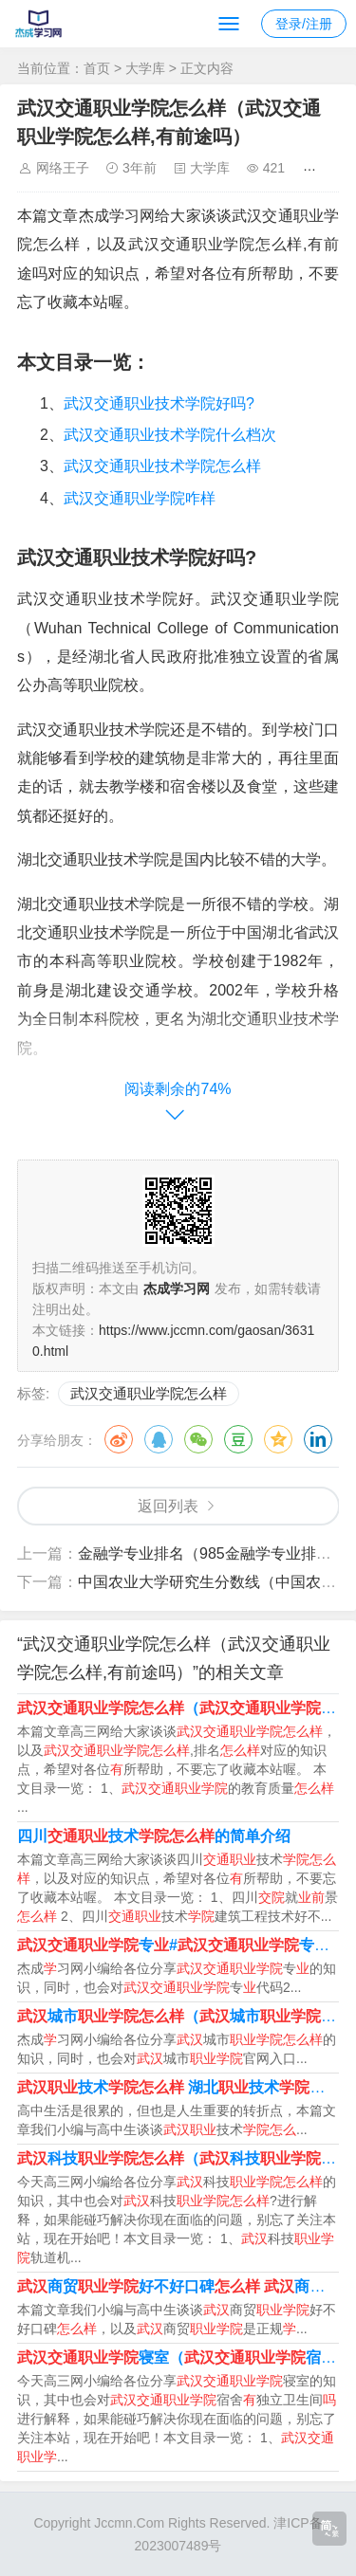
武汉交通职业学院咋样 (139, 498)
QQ (158, 1439)
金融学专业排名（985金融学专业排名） (212, 1553)
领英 (318, 1439)
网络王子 (62, 167)
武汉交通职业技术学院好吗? (159, 403)
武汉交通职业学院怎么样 (148, 1393)
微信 (198, 1439)
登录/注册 (303, 23)
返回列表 (168, 1506)
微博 (118, 1439)
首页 (97, 68)
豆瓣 (238, 1439)
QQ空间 (278, 1439)
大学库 (145, 68)
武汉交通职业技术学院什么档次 (170, 435)
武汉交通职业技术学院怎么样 (162, 466)
